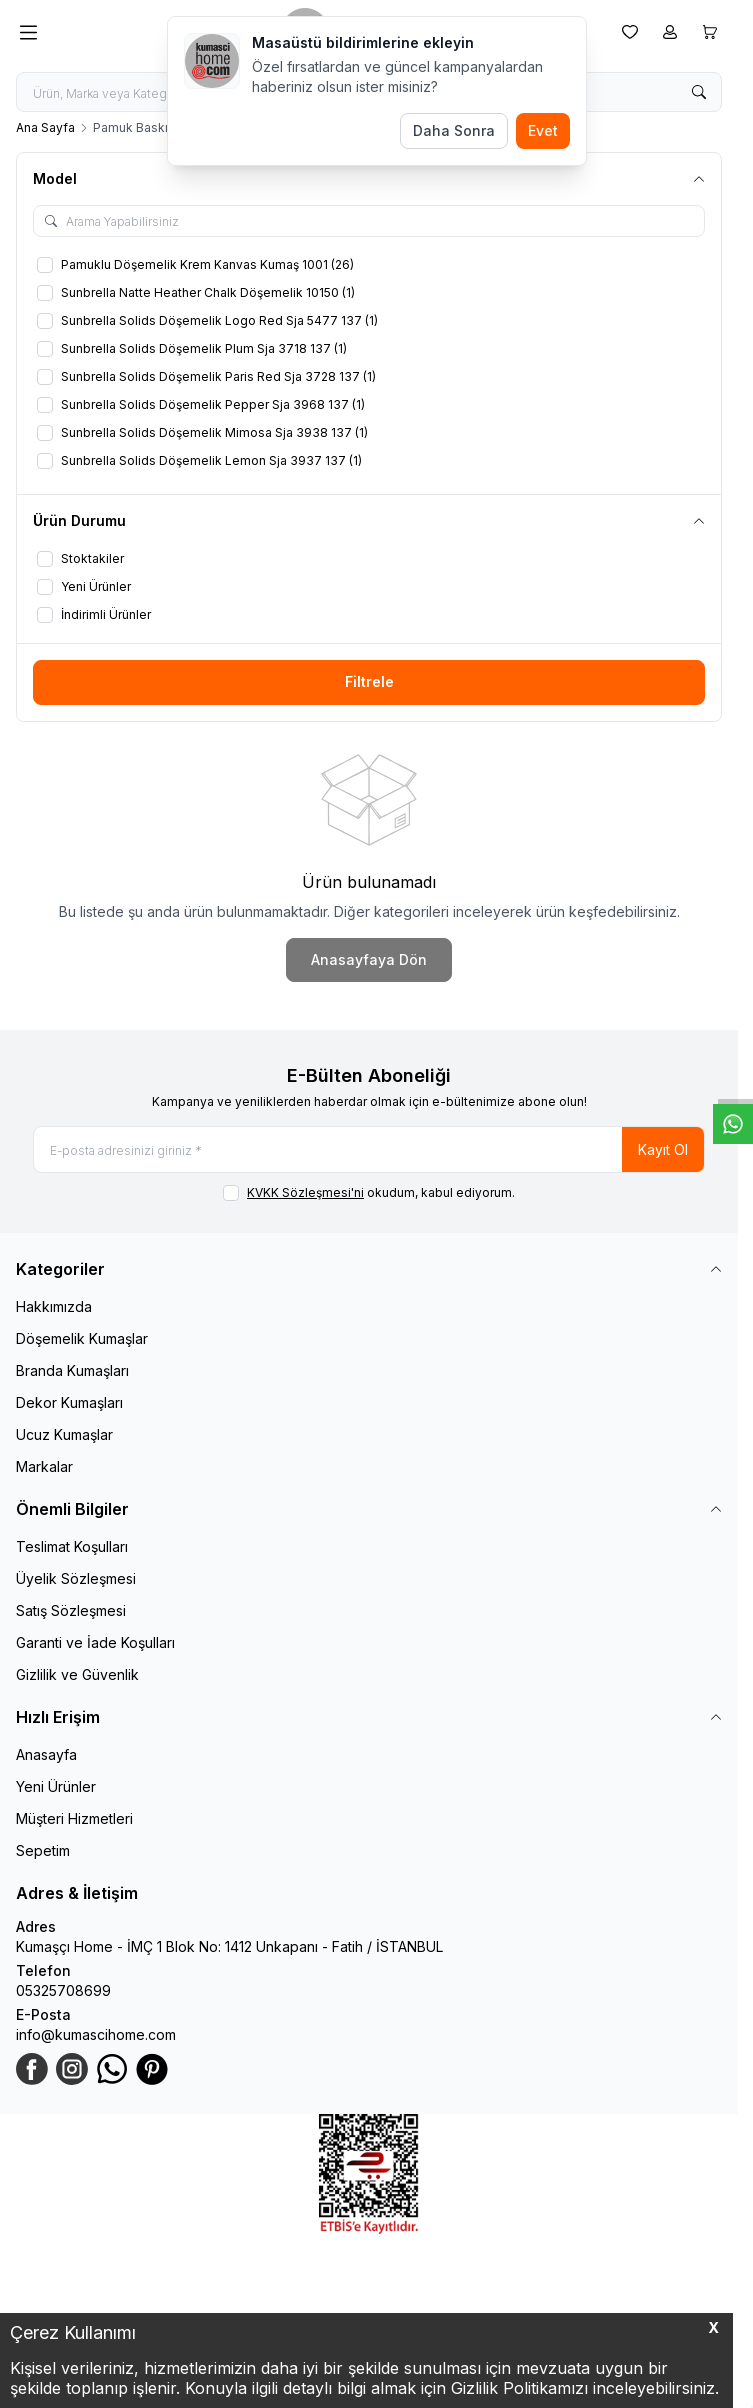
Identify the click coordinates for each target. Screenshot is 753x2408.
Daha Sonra (454, 130)
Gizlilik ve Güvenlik (77, 1674)
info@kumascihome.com (96, 2034)
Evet (543, 130)
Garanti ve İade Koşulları (95, 1642)
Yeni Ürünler (56, 1786)
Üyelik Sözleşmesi (76, 1578)
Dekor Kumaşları (69, 1402)
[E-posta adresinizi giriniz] (369, 1149)
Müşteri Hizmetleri (74, 1818)
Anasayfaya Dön (369, 959)
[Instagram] (72, 2069)
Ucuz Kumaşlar (64, 1434)
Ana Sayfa (45, 127)
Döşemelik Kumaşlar (82, 1338)
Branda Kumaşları (72, 1370)
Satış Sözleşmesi (71, 1610)
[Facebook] (32, 2069)
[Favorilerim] (630, 32)
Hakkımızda (54, 1306)
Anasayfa (46, 1754)
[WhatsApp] (112, 2069)
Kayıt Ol (663, 1149)
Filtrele (369, 681)
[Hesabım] (670, 32)
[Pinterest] (152, 2069)
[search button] (699, 92)
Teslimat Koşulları (72, 1546)
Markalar (44, 1466)
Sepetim (43, 1850)
